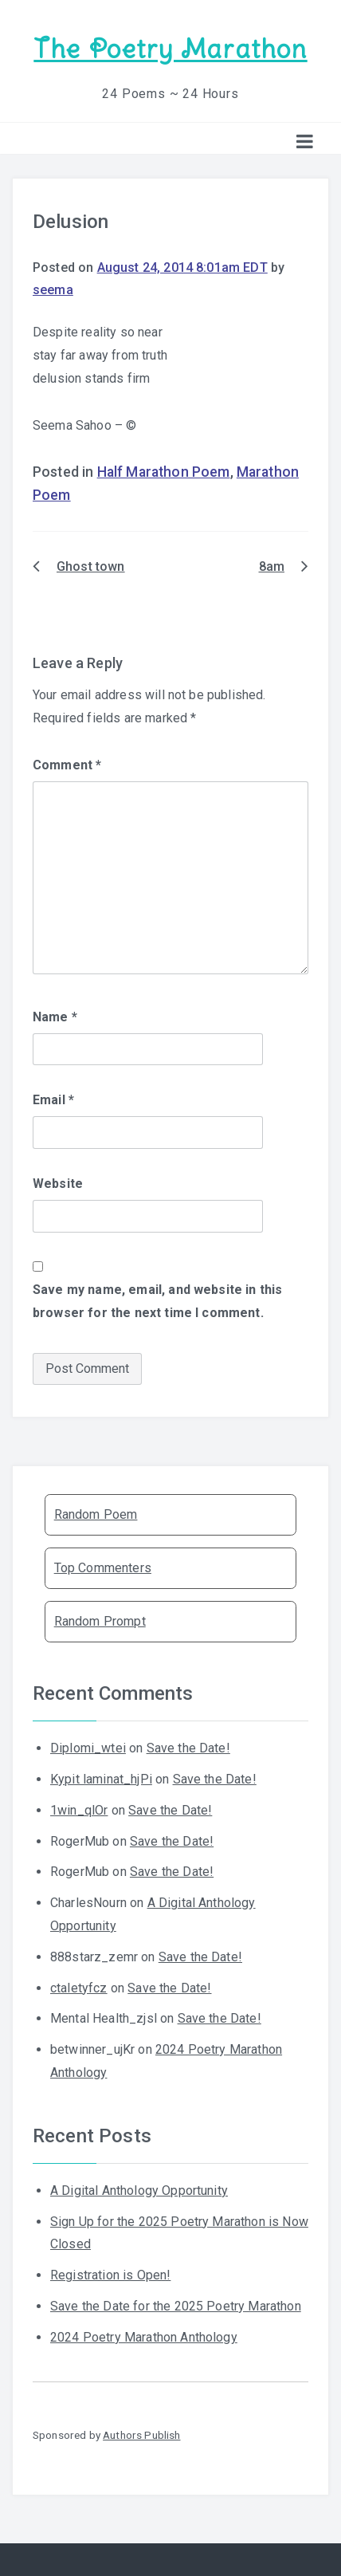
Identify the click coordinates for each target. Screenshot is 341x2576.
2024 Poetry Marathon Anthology (143, 2337)
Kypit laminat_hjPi (101, 1779)
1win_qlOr (79, 1810)
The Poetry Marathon (170, 49)
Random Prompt (100, 1621)
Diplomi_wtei (88, 1748)
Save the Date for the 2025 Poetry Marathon (175, 2306)
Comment (67, 765)
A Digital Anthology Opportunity (139, 2190)
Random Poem (96, 1514)
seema (53, 289)
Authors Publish (141, 2435)
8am (271, 566)
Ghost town (91, 566)
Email (53, 1099)
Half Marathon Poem (163, 472)
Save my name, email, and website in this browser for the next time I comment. (157, 1301)
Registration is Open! (110, 2275)
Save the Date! (188, 1748)
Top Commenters (102, 1567)
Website (58, 1183)
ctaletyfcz (79, 1988)
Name (55, 1017)
